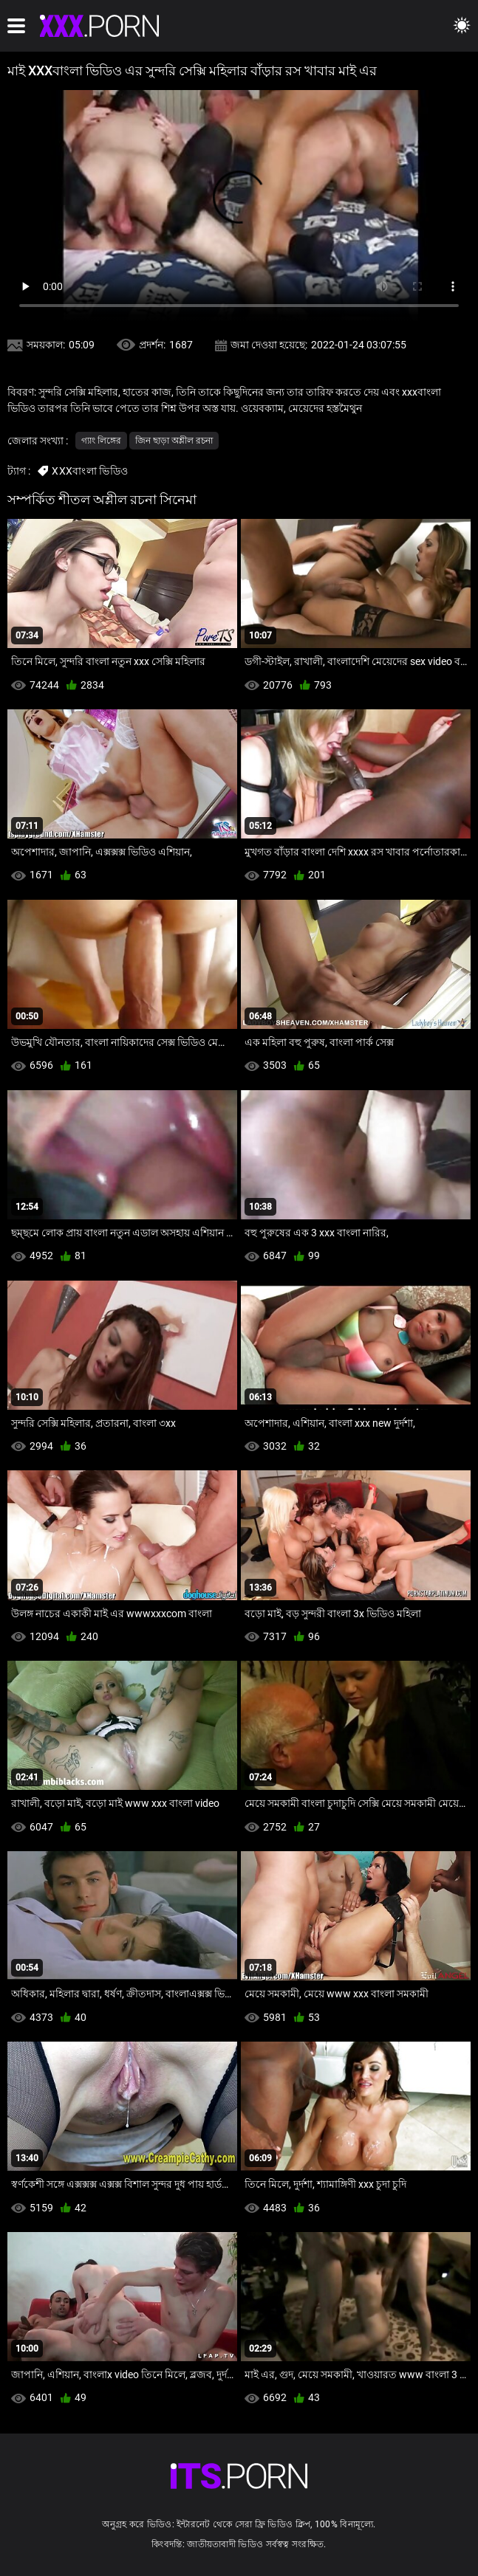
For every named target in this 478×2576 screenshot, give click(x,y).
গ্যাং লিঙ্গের (101, 440)
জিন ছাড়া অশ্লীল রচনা (174, 440)
